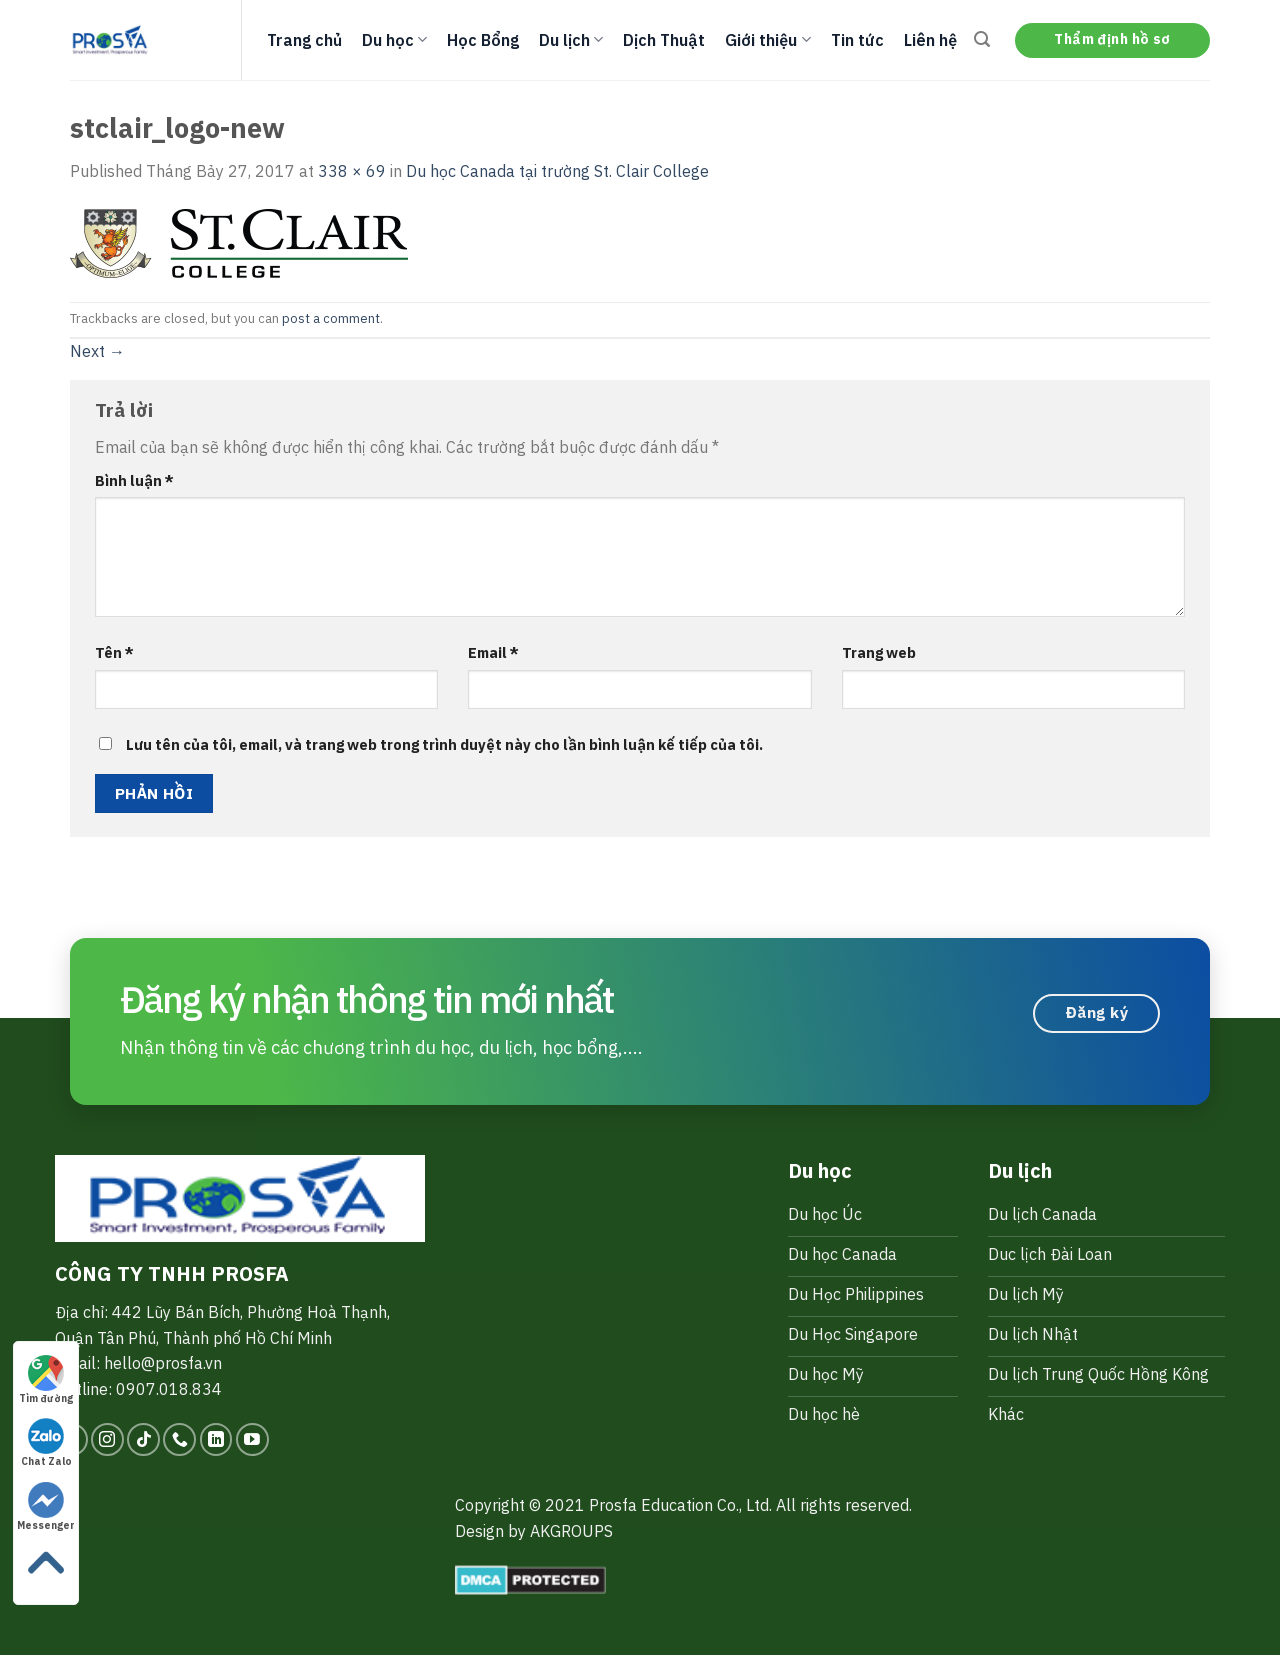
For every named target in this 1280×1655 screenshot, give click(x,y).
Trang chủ (304, 40)
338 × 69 (352, 171)
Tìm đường (46, 1380)
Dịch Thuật (664, 40)
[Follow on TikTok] (143, 1439)
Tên (114, 652)
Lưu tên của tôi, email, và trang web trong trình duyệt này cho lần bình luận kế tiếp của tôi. (444, 744)
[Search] (982, 39)
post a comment (331, 318)
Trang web (879, 652)
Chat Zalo (46, 1443)
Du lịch (571, 40)
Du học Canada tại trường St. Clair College (557, 171)
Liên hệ (930, 40)
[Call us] (179, 1439)
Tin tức (857, 40)
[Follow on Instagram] (107, 1439)
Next (97, 351)
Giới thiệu (767, 40)
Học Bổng (483, 40)
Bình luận (134, 480)
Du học (394, 40)
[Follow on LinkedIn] (216, 1439)
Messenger (46, 1507)
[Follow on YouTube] (252, 1439)
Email (493, 652)
